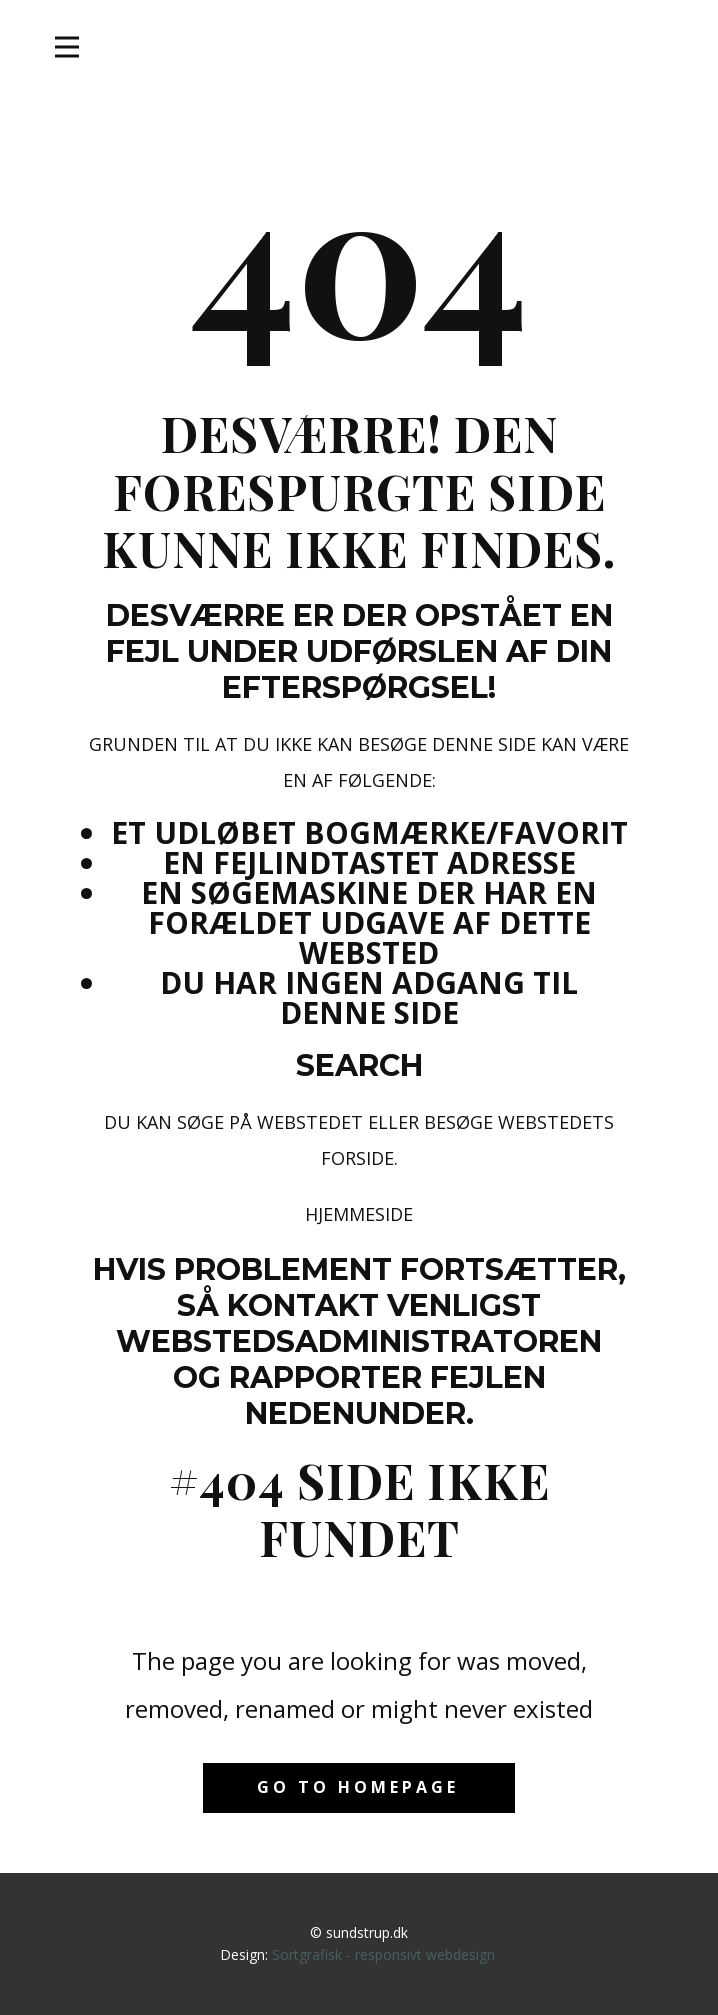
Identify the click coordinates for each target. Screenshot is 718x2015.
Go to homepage (358, 1787)
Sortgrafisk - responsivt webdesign (383, 1954)
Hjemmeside (359, 1214)
